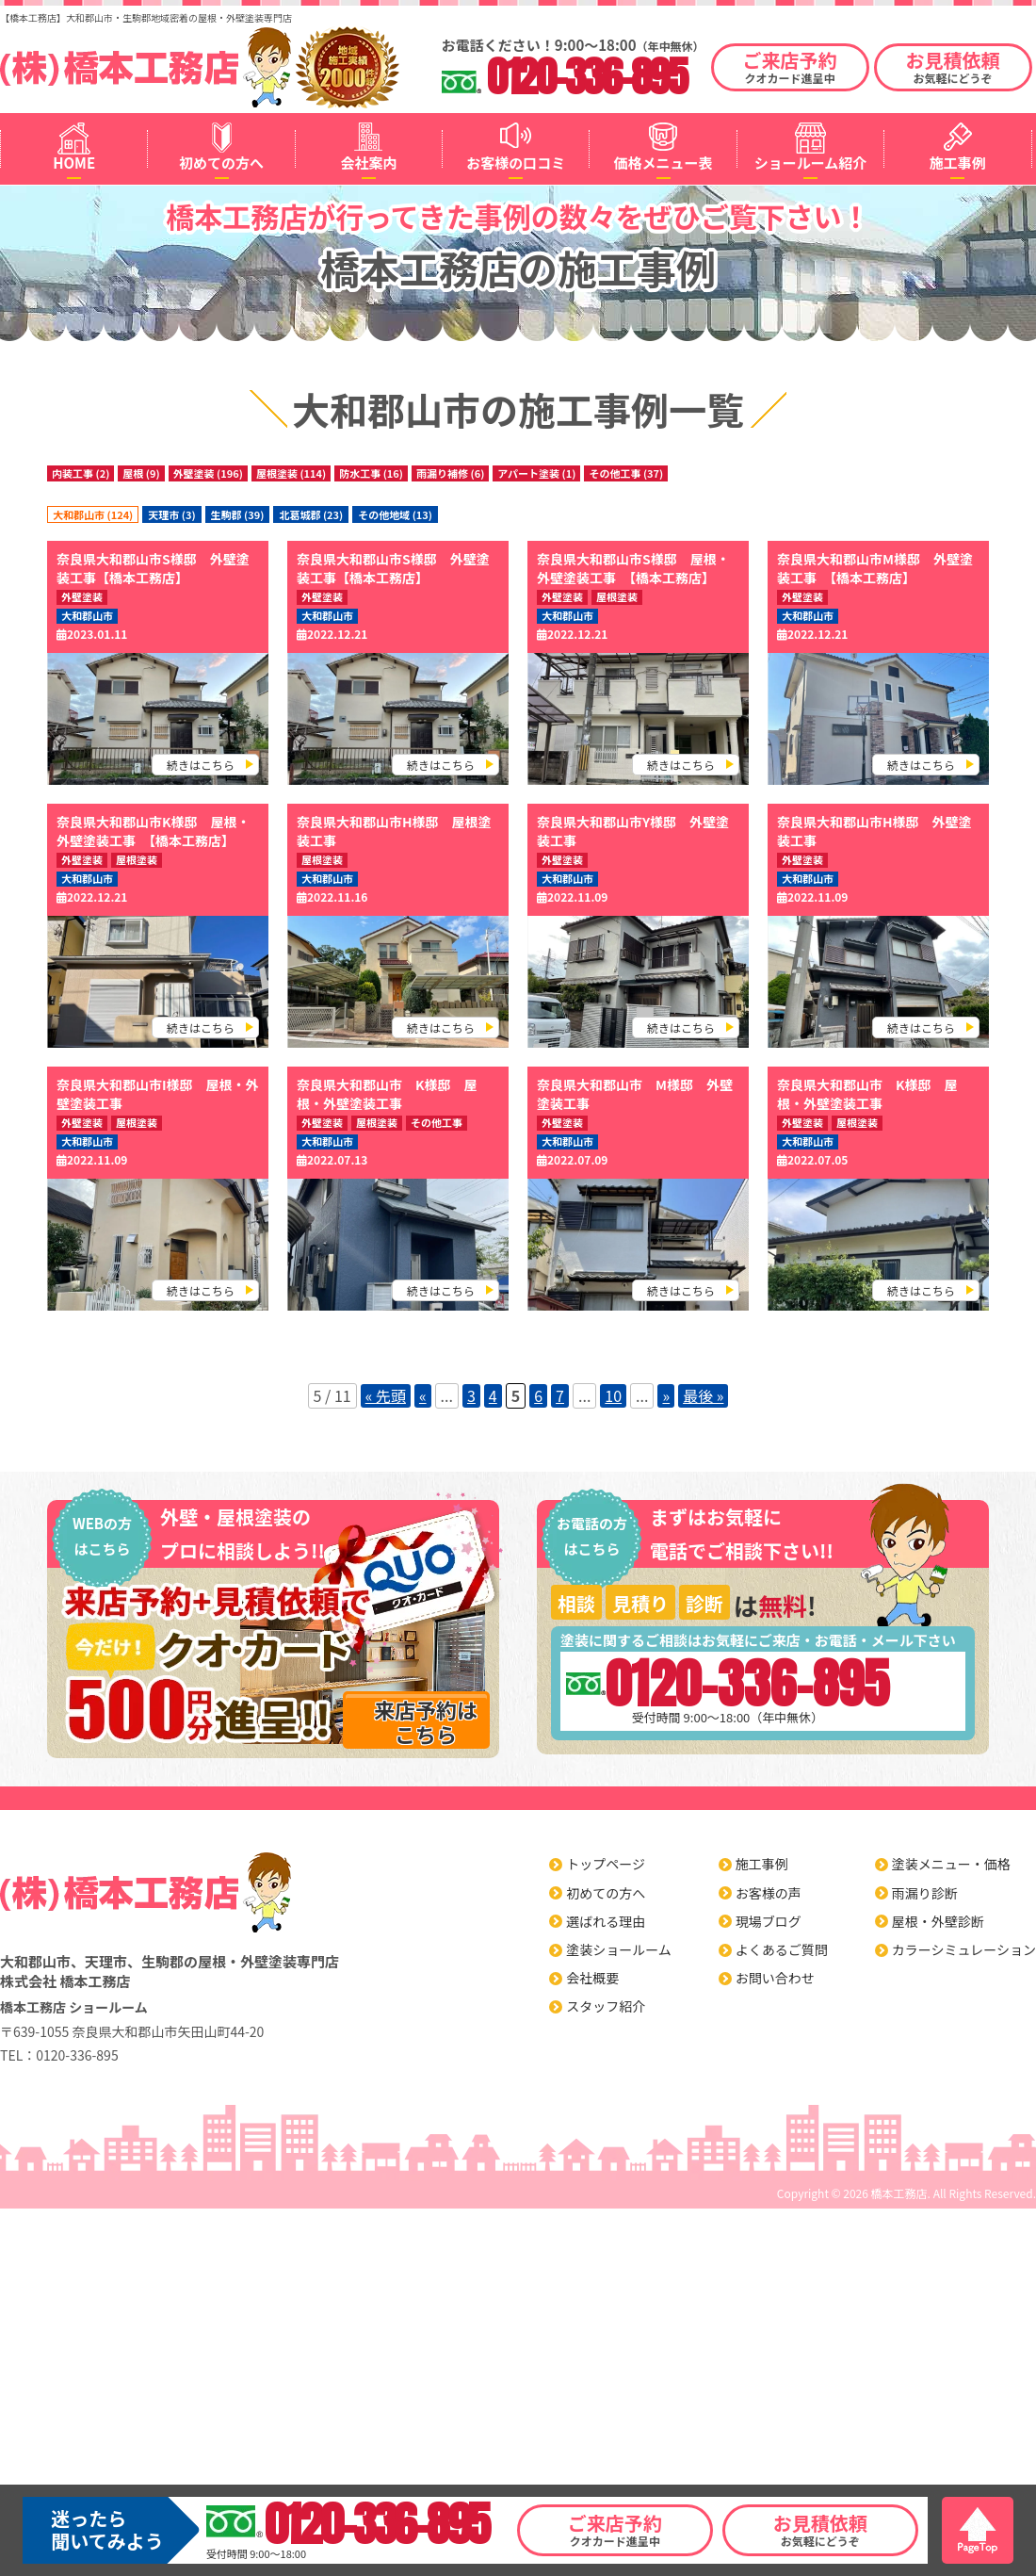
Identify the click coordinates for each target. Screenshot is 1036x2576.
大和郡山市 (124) (93, 514)
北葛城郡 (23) (311, 514)
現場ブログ (768, 1921)
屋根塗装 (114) (291, 473)
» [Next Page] (666, 1395)
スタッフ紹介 (605, 2006)
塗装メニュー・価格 (951, 1863)
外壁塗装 (82, 597)
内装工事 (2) (80, 473)
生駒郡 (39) (238, 514)
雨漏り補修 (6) (450, 473)
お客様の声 (768, 1892)
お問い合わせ (775, 1977)
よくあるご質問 (782, 1949)
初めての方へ (221, 162)
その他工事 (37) (626, 473)
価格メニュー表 (663, 162)
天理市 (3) (171, 514)
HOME (74, 162)
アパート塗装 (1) (536, 473)
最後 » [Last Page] (703, 1395)
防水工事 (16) (371, 473)
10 (613, 1395)
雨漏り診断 (925, 1892)
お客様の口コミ (515, 162)
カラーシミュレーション (964, 1949)
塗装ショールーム (619, 1949)
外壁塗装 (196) (208, 473)
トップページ (605, 1863)
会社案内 (368, 162)
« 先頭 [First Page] (385, 1395)
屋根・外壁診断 (938, 1921)
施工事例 (958, 162)
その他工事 (436, 1123)
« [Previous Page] (423, 1395)
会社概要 (592, 1977)
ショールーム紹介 (810, 162)
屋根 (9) (140, 473)
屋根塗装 (617, 597)
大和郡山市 (87, 616)
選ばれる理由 (605, 1921)
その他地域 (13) (395, 514)
